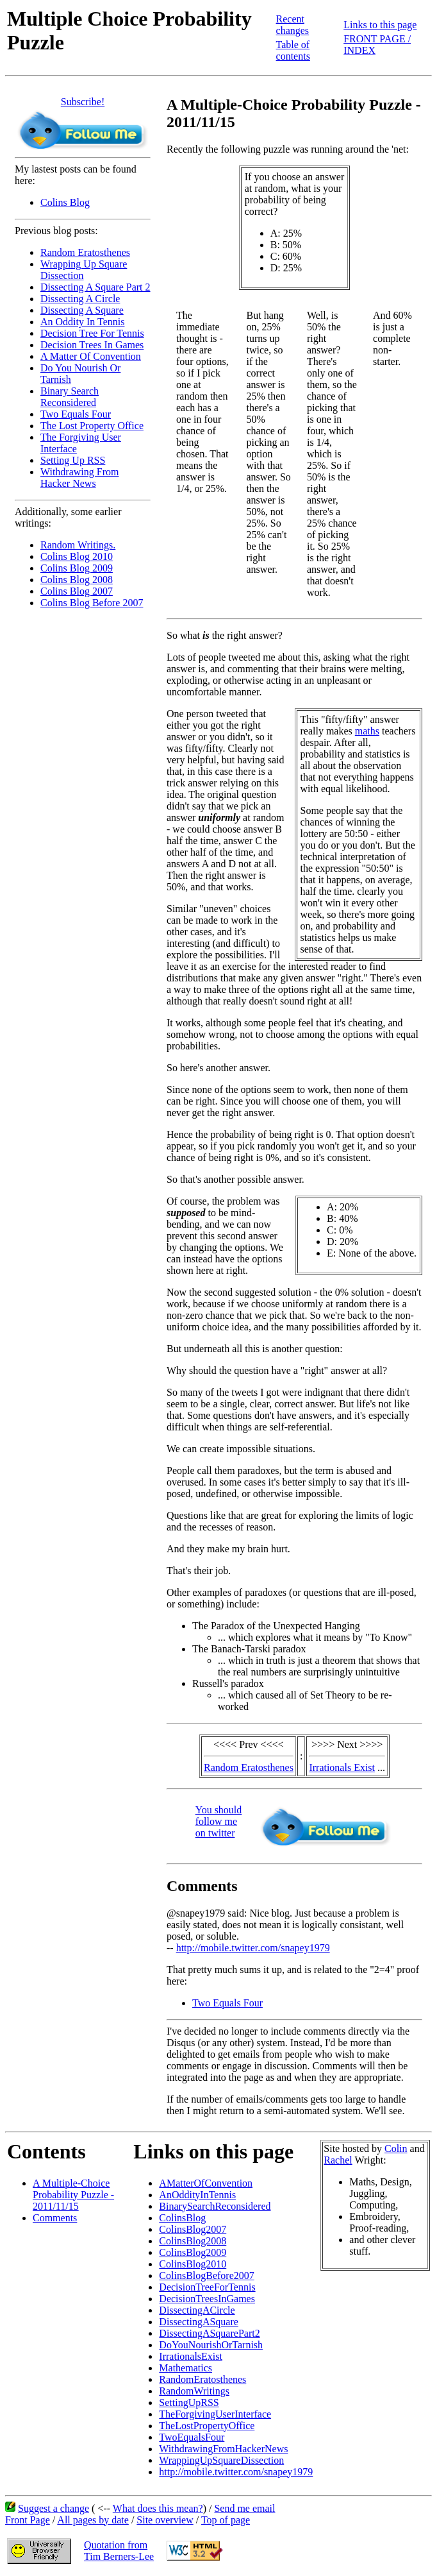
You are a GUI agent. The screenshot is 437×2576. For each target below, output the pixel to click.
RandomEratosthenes (202, 2379)
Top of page (225, 2519)
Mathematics (185, 2367)
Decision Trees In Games (92, 344)
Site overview (164, 2519)
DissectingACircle (197, 2310)
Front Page (27, 2519)
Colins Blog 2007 (76, 591)
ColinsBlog (182, 2217)
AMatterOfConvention (205, 2183)
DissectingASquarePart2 (209, 2333)
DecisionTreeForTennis (207, 2287)
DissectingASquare (198, 2321)
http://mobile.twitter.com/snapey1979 (253, 1947)
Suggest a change (53, 2508)
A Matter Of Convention (90, 356)
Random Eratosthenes (85, 252)
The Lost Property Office (92, 425)
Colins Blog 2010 (76, 556)
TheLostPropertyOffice (206, 2425)
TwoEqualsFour (191, 2437)
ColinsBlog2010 (192, 2263)
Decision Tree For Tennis (92, 333)
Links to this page (379, 24)
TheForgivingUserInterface (215, 2414)
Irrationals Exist (342, 1767)
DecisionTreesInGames (207, 2298)
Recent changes (292, 24)
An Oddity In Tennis (82, 321)
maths (367, 730)
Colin (396, 2148)
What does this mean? (158, 2508)
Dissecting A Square (82, 310)
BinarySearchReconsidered (214, 2206)
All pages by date (93, 2519)
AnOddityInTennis (197, 2194)
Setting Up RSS (72, 460)
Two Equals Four (75, 414)
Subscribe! (82, 101)
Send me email (244, 2508)
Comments (55, 2217)
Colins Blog (65, 202)
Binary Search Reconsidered (69, 397)
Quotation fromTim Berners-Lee (119, 2550)
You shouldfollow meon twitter (218, 1821)
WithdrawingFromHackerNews (223, 2448)
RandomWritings (194, 2390)
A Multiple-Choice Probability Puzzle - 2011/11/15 (73, 2195)
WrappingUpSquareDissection (221, 2460)
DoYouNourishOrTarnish (211, 2344)
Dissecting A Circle (80, 298)
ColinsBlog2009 (192, 2252)
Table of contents (293, 50)
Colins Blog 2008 (76, 579)
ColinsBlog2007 (192, 2229)
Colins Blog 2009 (76, 568)
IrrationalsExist (190, 2356)
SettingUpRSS (188, 2402)
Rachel (338, 2160)
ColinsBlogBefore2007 (206, 2275)
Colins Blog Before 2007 (91, 602)
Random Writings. (77, 544)
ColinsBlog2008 (192, 2240)
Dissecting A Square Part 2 (95, 287)
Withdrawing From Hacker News (79, 477)
